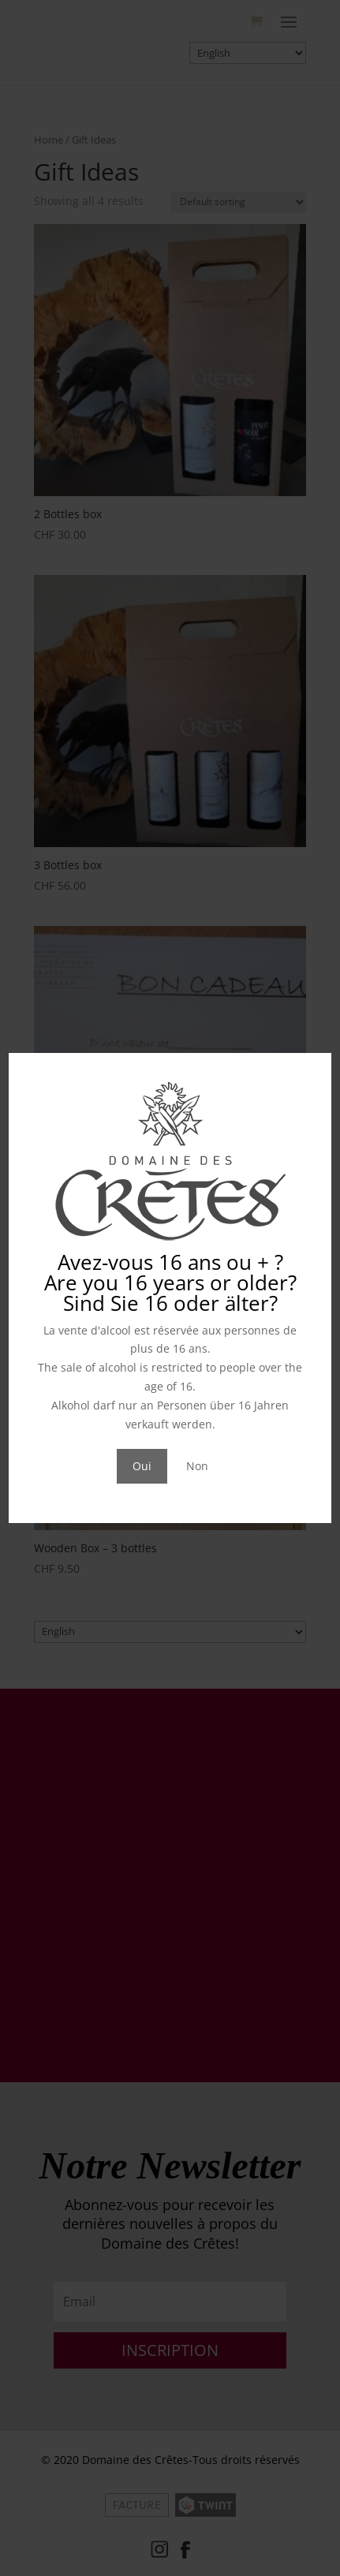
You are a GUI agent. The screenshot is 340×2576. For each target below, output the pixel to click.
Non (197, 1465)
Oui (142, 1465)
